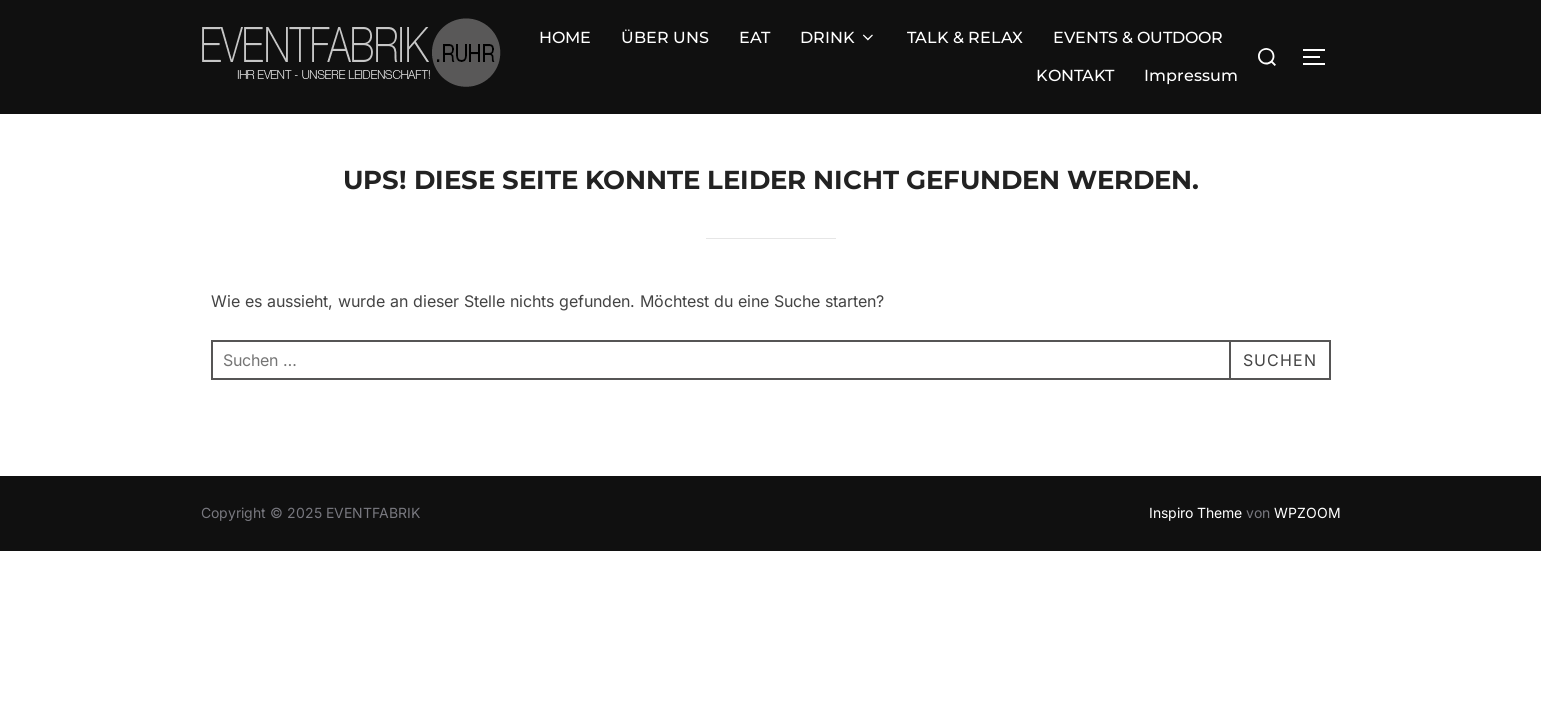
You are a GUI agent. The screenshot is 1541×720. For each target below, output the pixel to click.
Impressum (1191, 42)
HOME (348, 42)
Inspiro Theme (1195, 484)
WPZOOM (1307, 484)
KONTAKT (1075, 42)
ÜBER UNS (448, 42)
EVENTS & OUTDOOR (921, 42)
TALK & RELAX (748, 42)
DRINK (621, 42)
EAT (537, 42)
